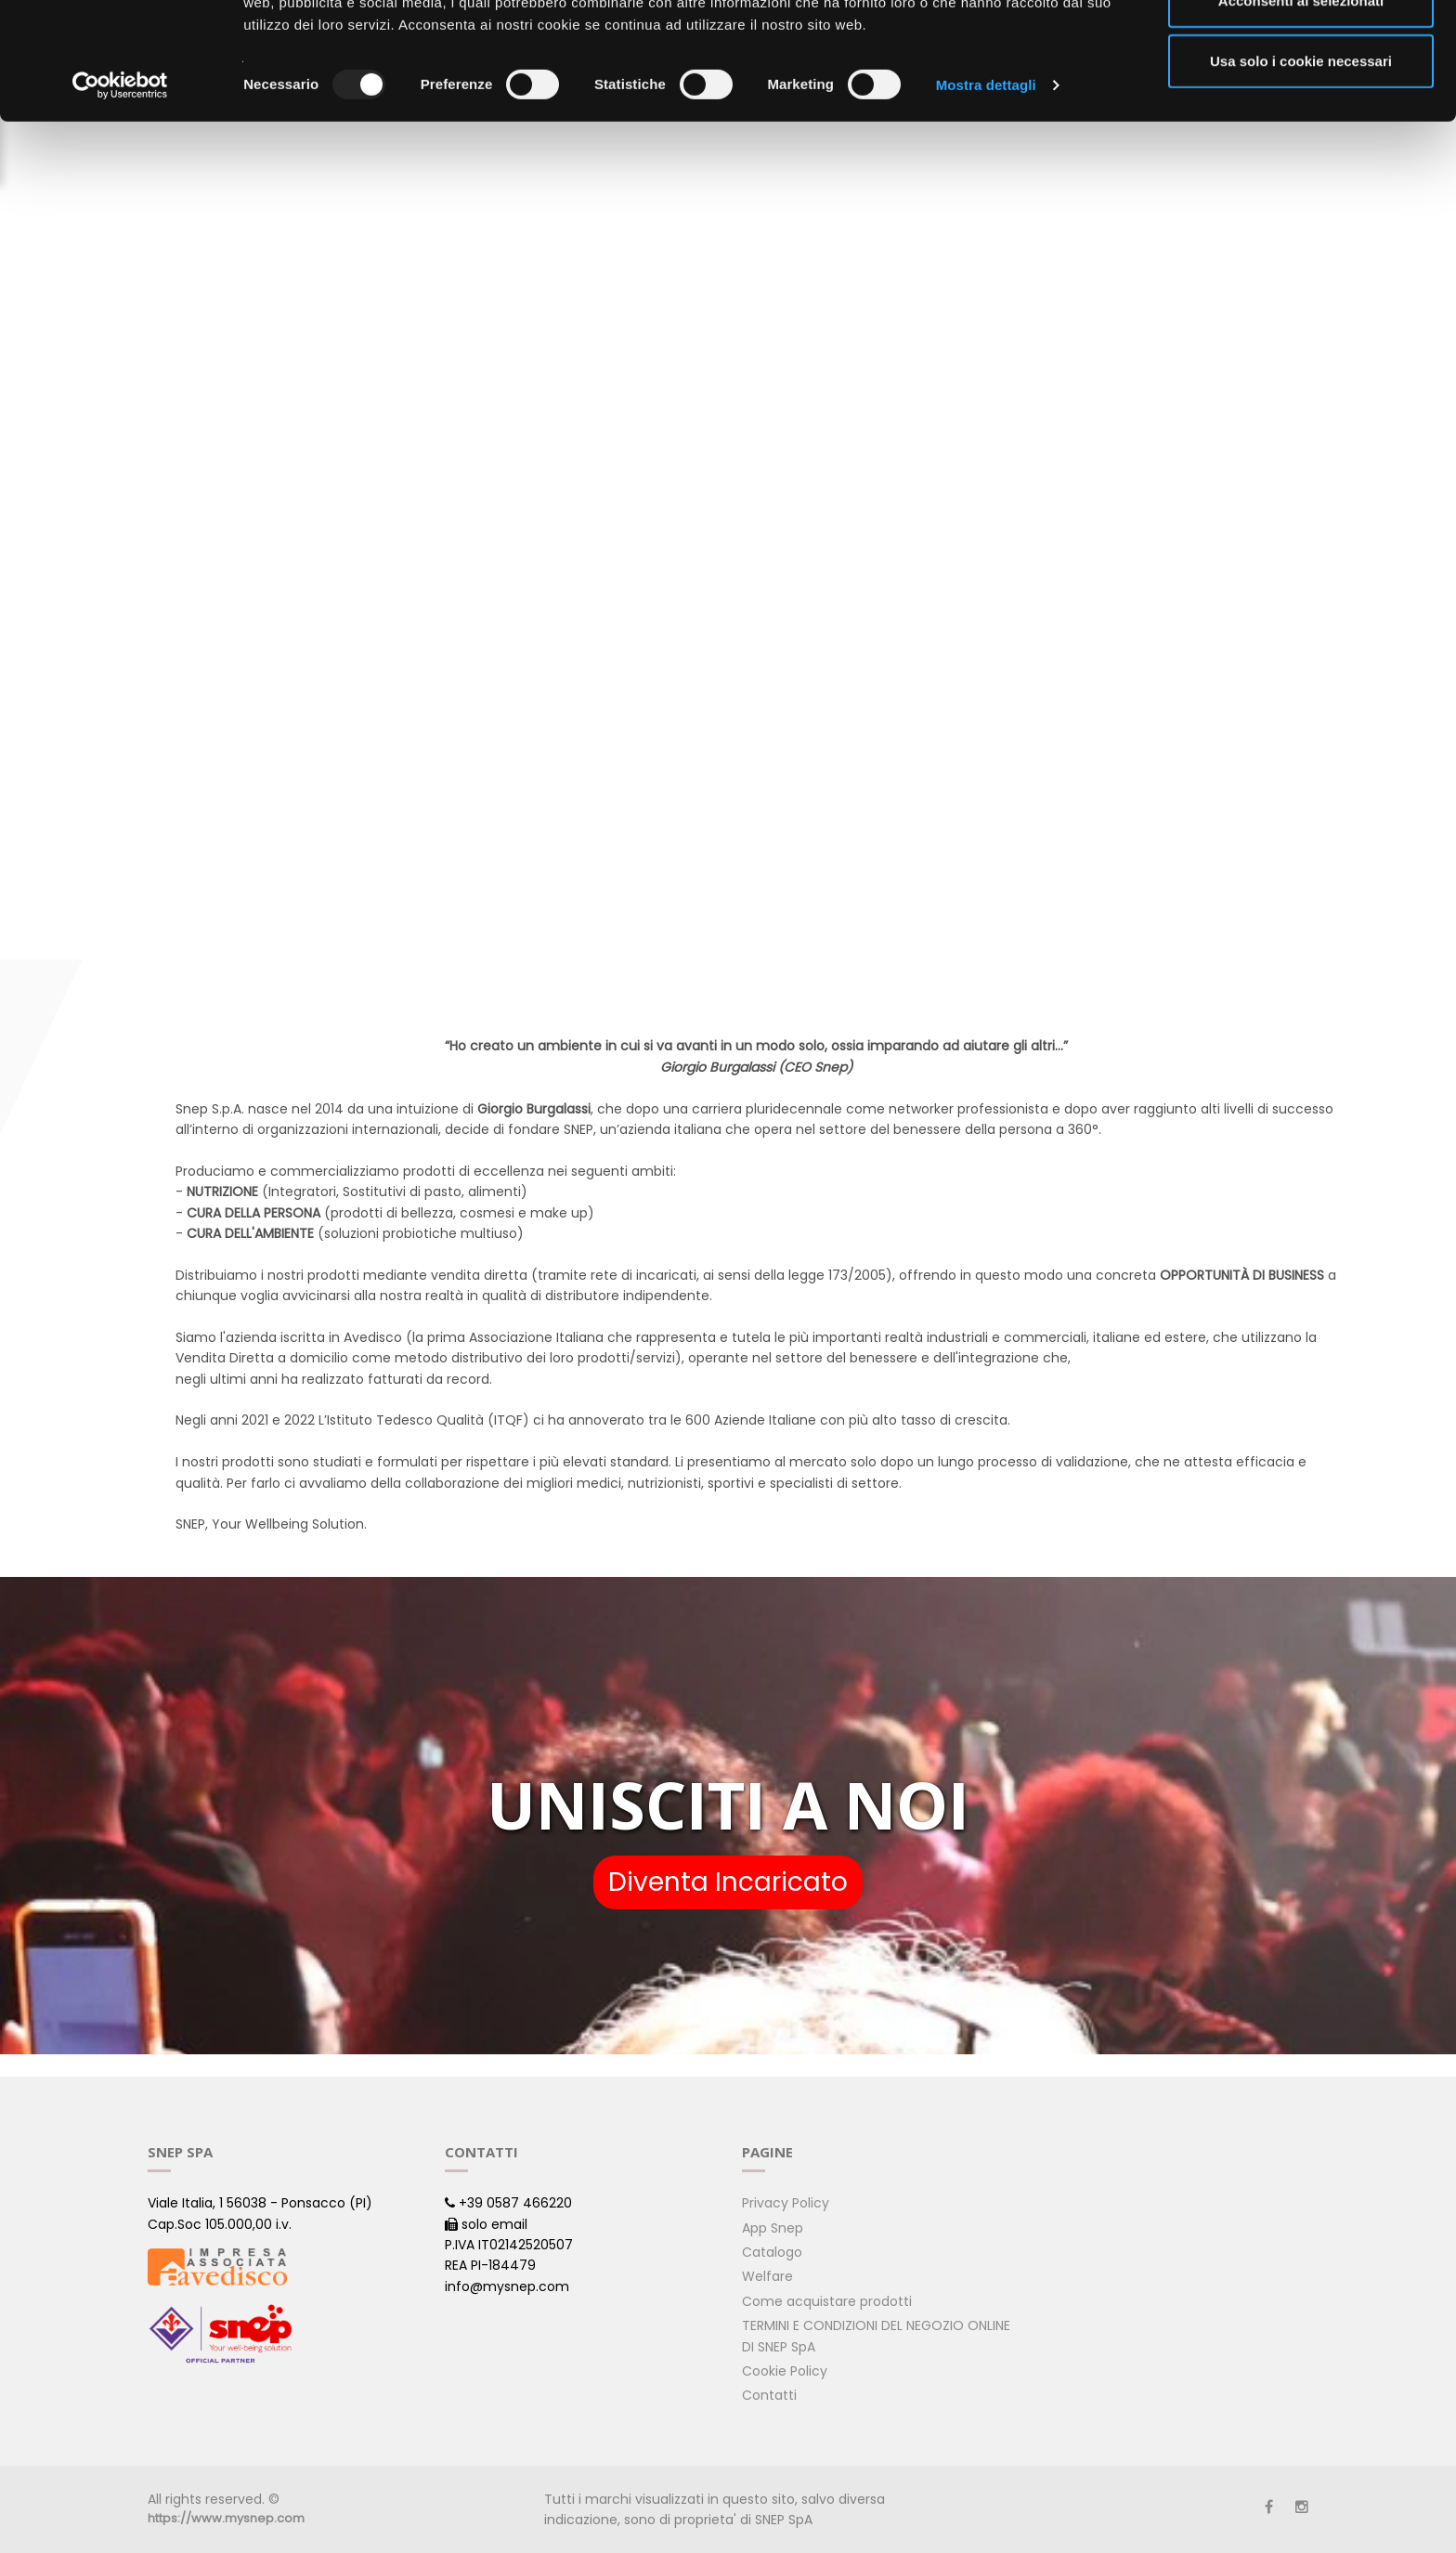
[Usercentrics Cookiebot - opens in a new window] (120, 195)
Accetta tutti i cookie (1301, 49)
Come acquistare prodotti (827, 2301)
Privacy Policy (785, 2203)
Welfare (767, 2276)
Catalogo (772, 2252)
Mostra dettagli (986, 194)
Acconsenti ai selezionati (1301, 110)
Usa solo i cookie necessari (1301, 170)
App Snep (772, 2228)
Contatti (769, 2395)
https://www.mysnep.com (226, 2518)
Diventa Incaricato (728, 1882)
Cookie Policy (784, 2371)
